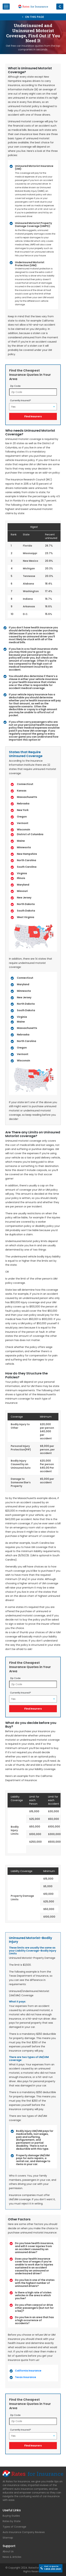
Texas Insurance (25, 2377)
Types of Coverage (14, 2526)
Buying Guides (11, 2515)
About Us (8, 2551)
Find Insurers (33, 416)
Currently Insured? (20, 400)
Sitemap (8, 2537)
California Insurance (28, 2370)
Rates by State (12, 2521)
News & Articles (12, 2557)
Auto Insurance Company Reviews (24, 2532)
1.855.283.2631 (52, 2568)
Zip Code (15, 386)
